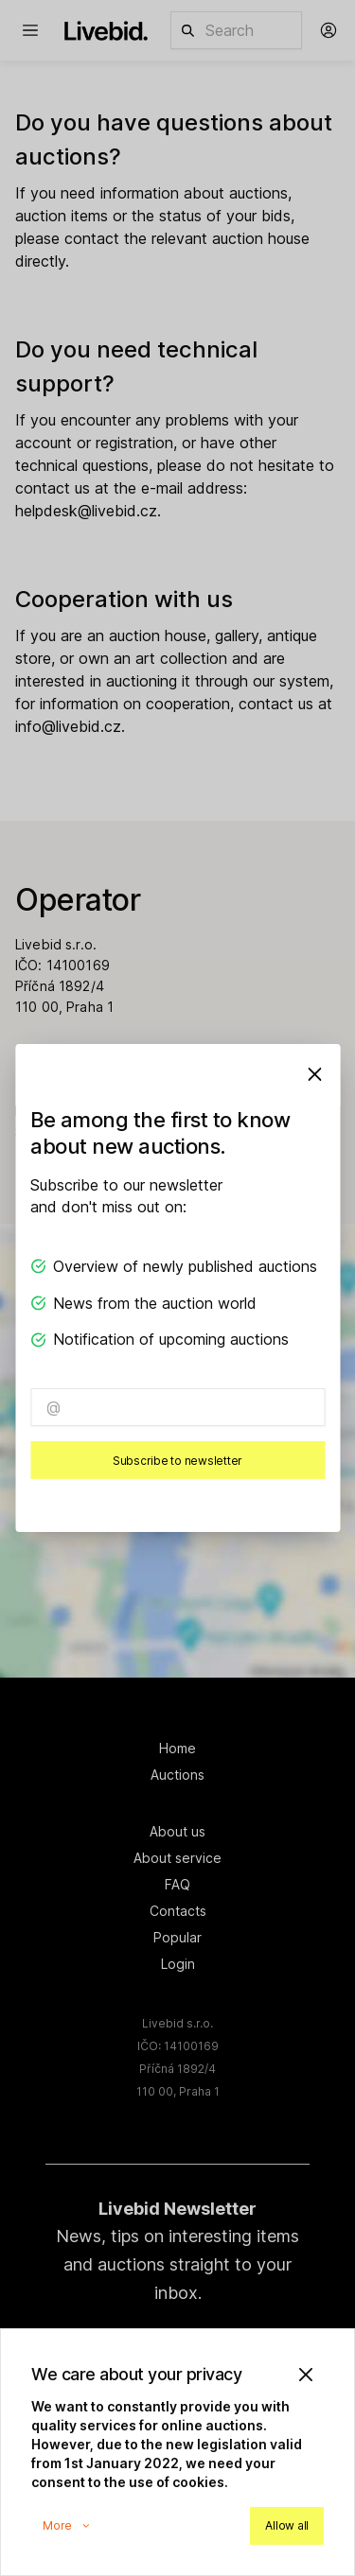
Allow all (287, 2525)
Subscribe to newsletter (177, 1460)
